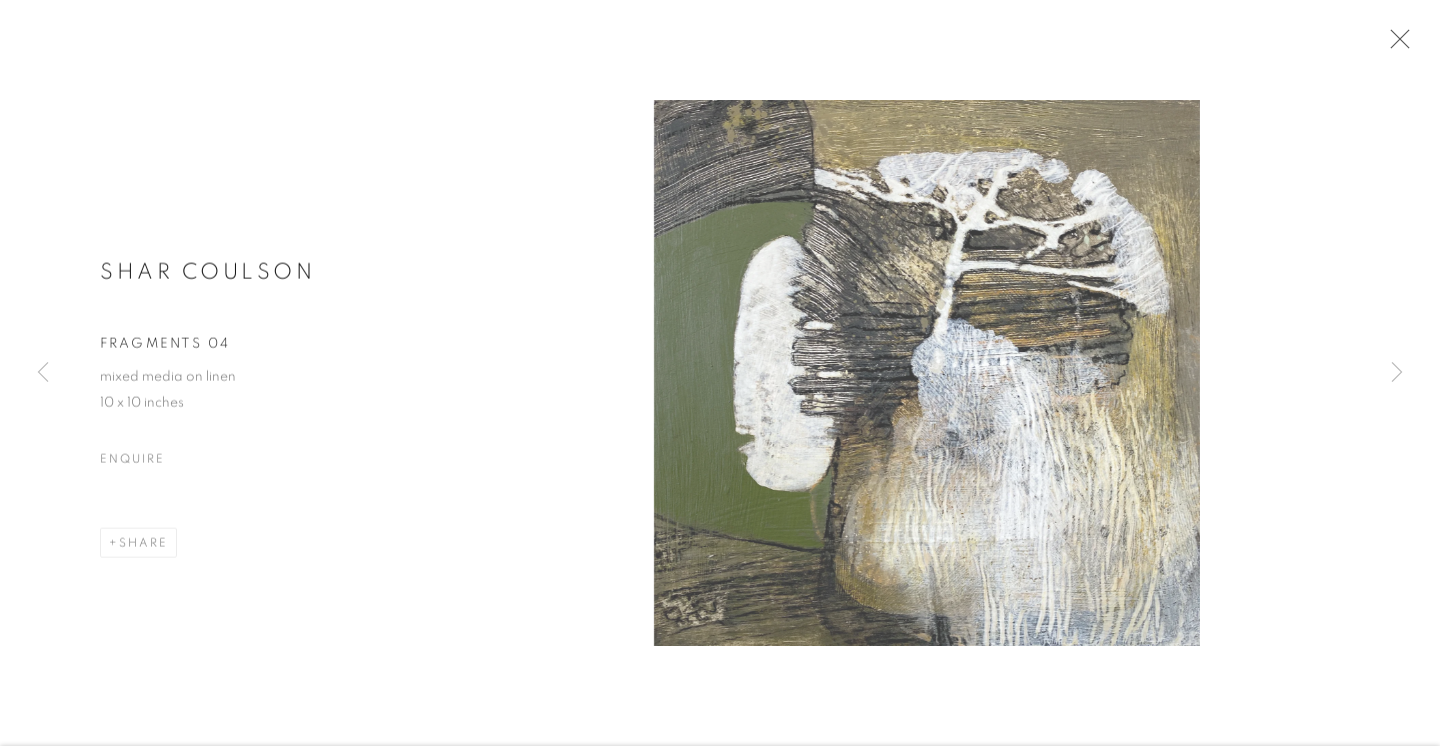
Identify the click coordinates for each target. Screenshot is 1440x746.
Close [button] (1396, 45)
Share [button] (143, 549)
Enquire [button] (132, 465)
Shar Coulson (207, 278)
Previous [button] (43, 373)
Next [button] (1397, 373)
